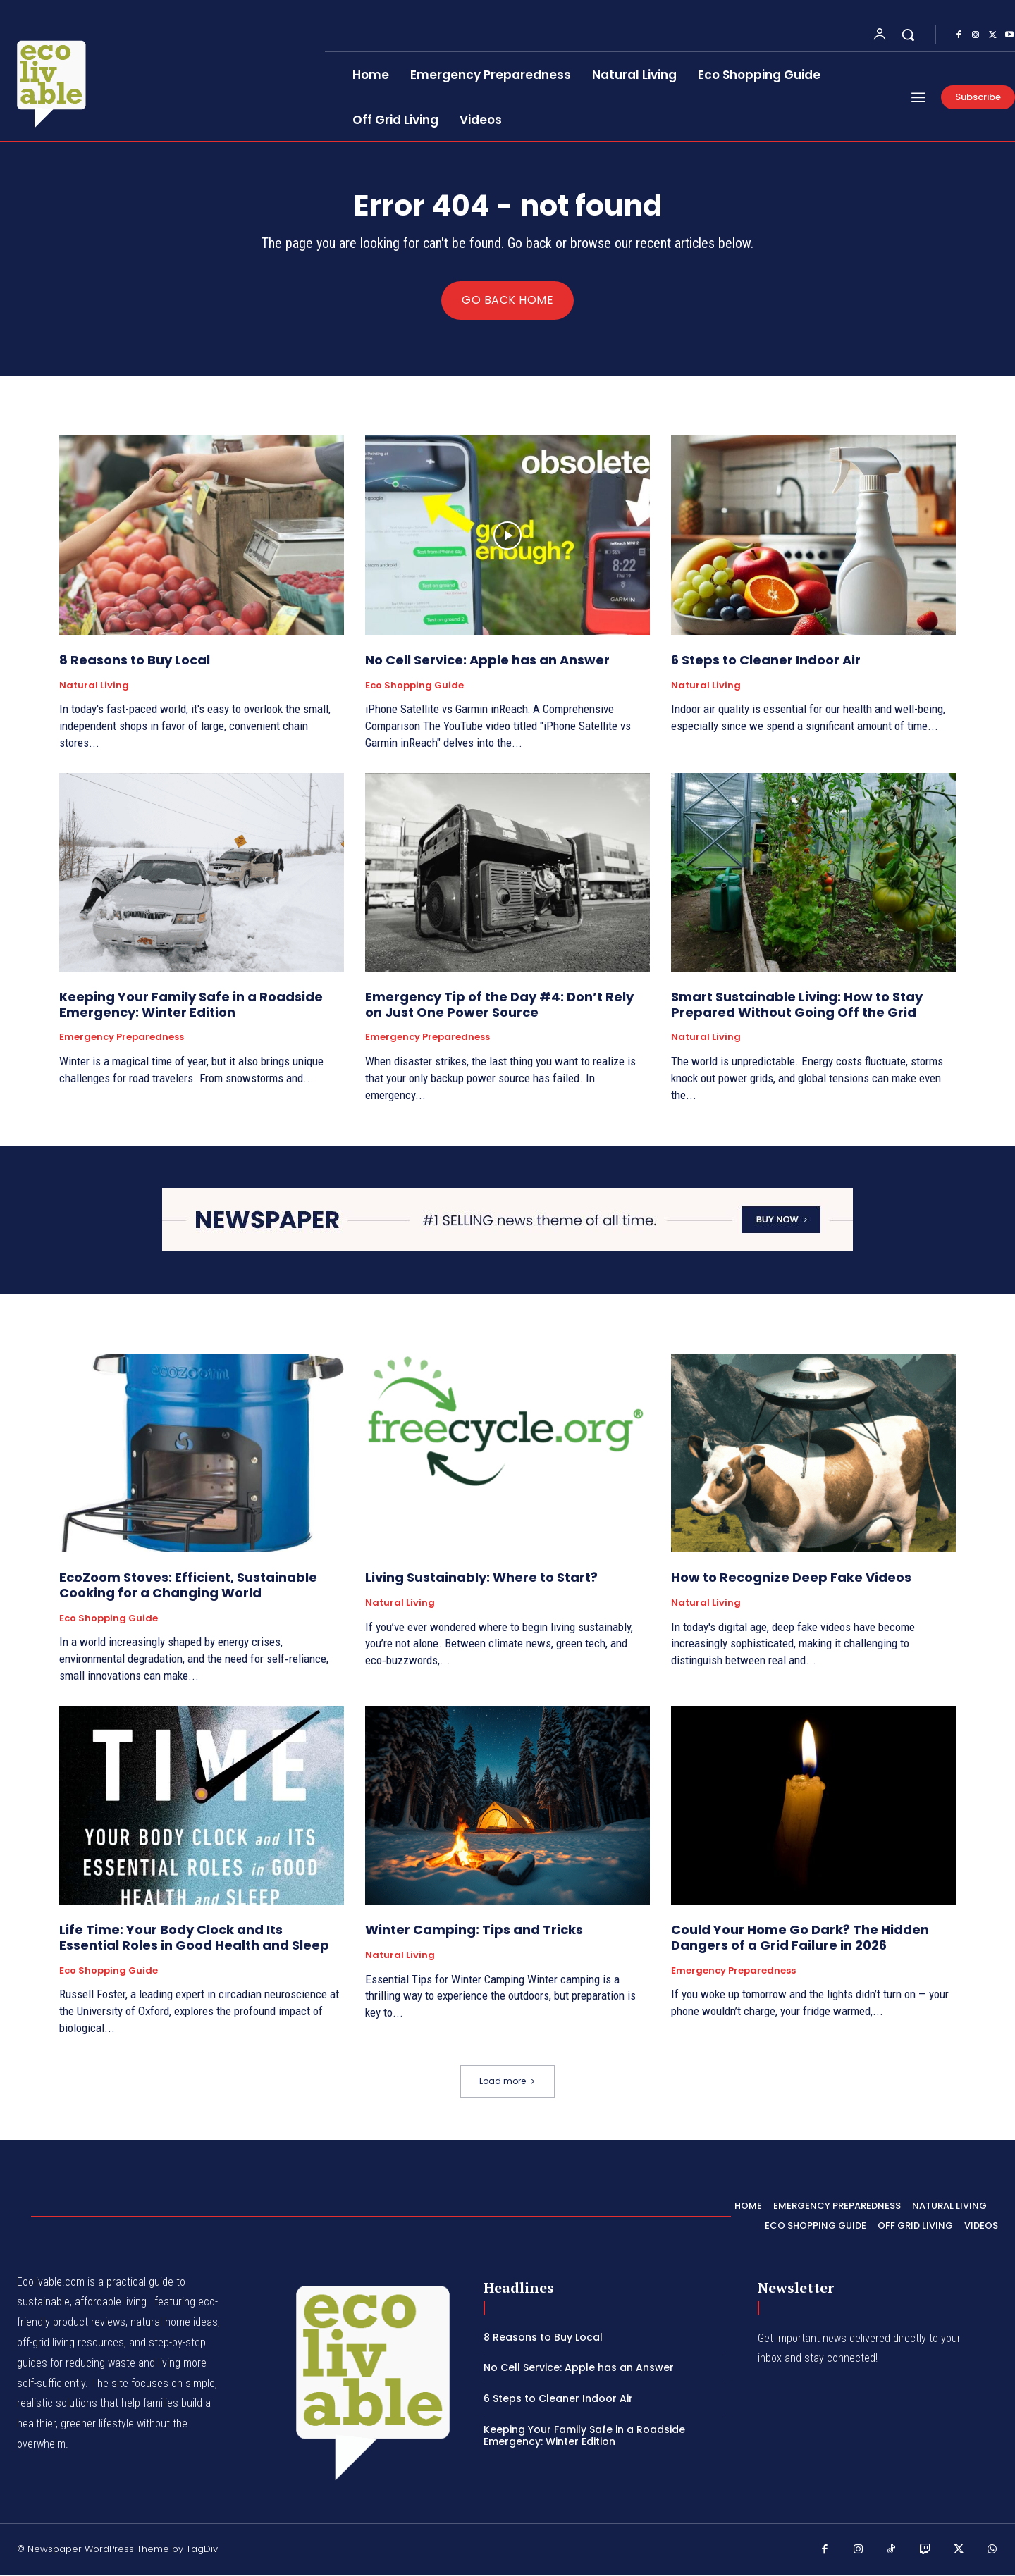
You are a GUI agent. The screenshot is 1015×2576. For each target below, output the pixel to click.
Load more (507, 2082)
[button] (908, 34)
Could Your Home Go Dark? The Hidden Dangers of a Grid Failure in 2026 (800, 1939)
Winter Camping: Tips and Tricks (474, 1931)
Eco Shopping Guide (414, 687)
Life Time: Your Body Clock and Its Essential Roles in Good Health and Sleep (194, 1939)
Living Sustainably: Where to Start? (481, 1579)
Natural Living (94, 687)
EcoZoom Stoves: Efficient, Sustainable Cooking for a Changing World (188, 1587)
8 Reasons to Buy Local (134, 661)
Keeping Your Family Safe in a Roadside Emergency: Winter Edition (191, 1005)
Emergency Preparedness (121, 1039)
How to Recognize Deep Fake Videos (791, 1579)
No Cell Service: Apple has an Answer (487, 661)
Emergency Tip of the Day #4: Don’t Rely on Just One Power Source (499, 1005)
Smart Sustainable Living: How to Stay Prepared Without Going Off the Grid (797, 1005)
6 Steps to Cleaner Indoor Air (766, 661)
